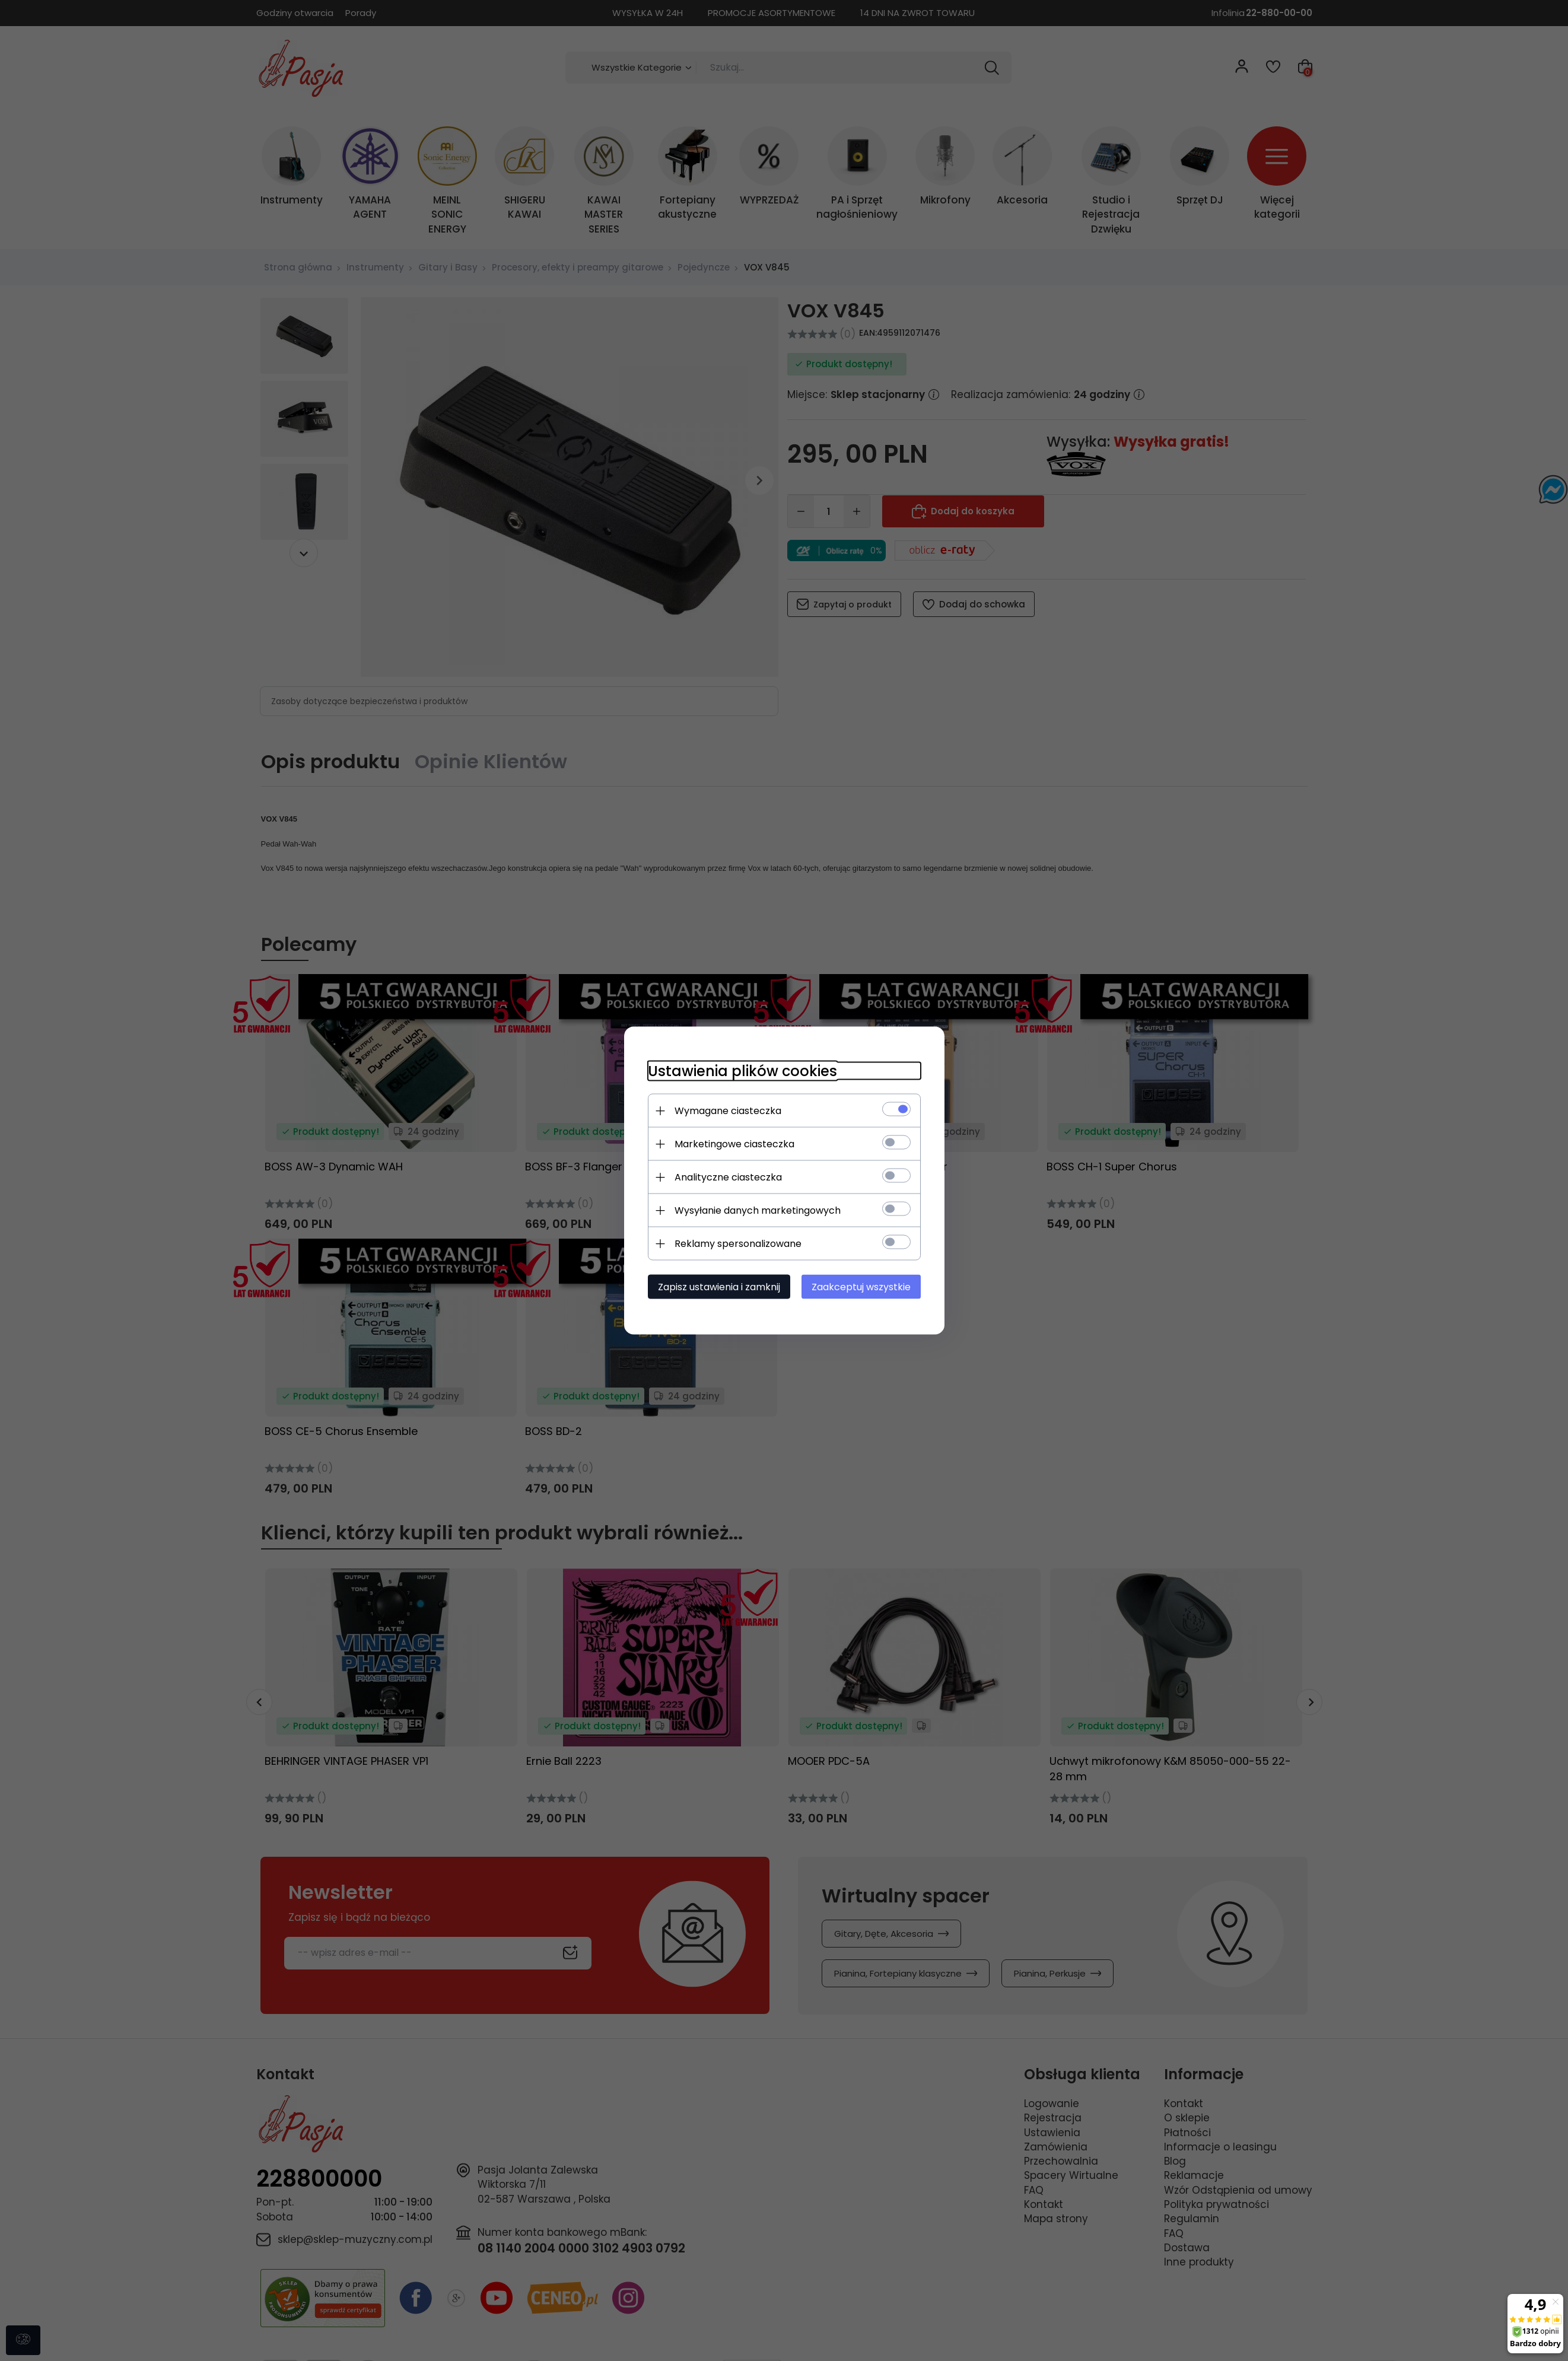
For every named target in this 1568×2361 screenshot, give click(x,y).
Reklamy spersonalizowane (738, 1243)
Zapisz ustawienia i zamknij (719, 1287)
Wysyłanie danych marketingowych (758, 1210)
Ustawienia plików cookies (742, 1071)
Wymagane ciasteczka (728, 1111)
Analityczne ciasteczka (728, 1177)
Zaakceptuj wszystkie (861, 1287)
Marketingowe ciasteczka (734, 1144)
